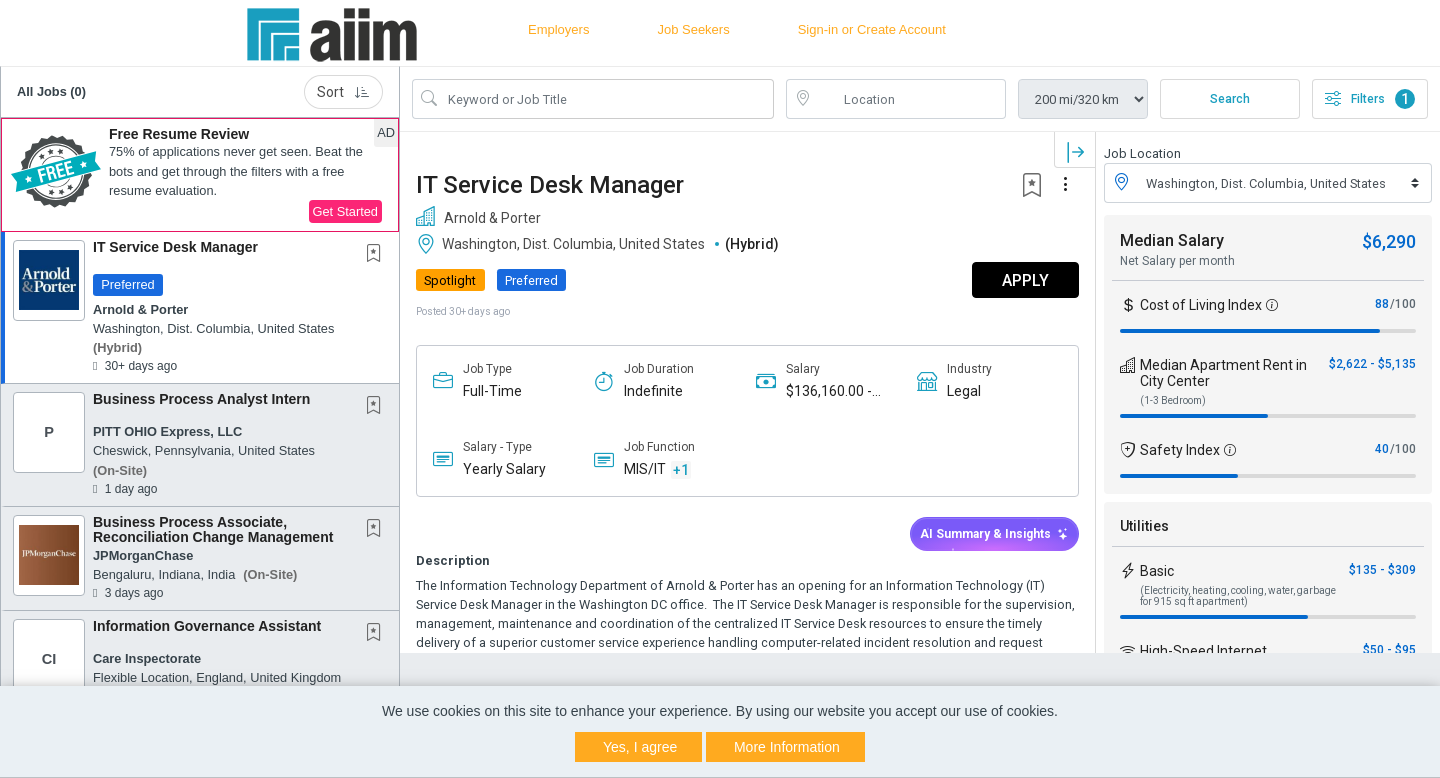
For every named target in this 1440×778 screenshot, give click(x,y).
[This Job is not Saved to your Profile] (378, 255)
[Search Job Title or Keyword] (607, 99)
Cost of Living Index (1201, 305)
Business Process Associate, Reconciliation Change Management (213, 529)
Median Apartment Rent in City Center (1223, 373)
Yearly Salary (504, 469)
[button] (200, 175)
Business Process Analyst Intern (201, 399)
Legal (964, 391)
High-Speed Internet (1203, 651)
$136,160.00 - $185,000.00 (829, 391)
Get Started (345, 211)
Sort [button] (343, 92)
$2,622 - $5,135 (1372, 364)
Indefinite (653, 391)
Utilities (1144, 526)
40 (1382, 449)
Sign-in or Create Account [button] (872, 29)
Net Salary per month (1177, 261)
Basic (1157, 571)
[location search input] (910, 99)
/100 (1403, 304)
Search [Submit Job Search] (1230, 99)
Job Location (1142, 153)
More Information (787, 747)
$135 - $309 (1382, 570)
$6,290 (1389, 241)
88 (1382, 304)
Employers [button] (558, 29)
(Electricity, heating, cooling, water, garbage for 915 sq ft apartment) (1238, 596)
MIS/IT (645, 469)
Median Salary (1172, 240)
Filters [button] (1370, 99)
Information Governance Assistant (207, 626)
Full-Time (492, 391)
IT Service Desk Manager (175, 247)
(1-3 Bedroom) (1173, 400)
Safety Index (1180, 450)
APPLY (1025, 280)
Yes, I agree (640, 747)
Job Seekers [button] (693, 29)
